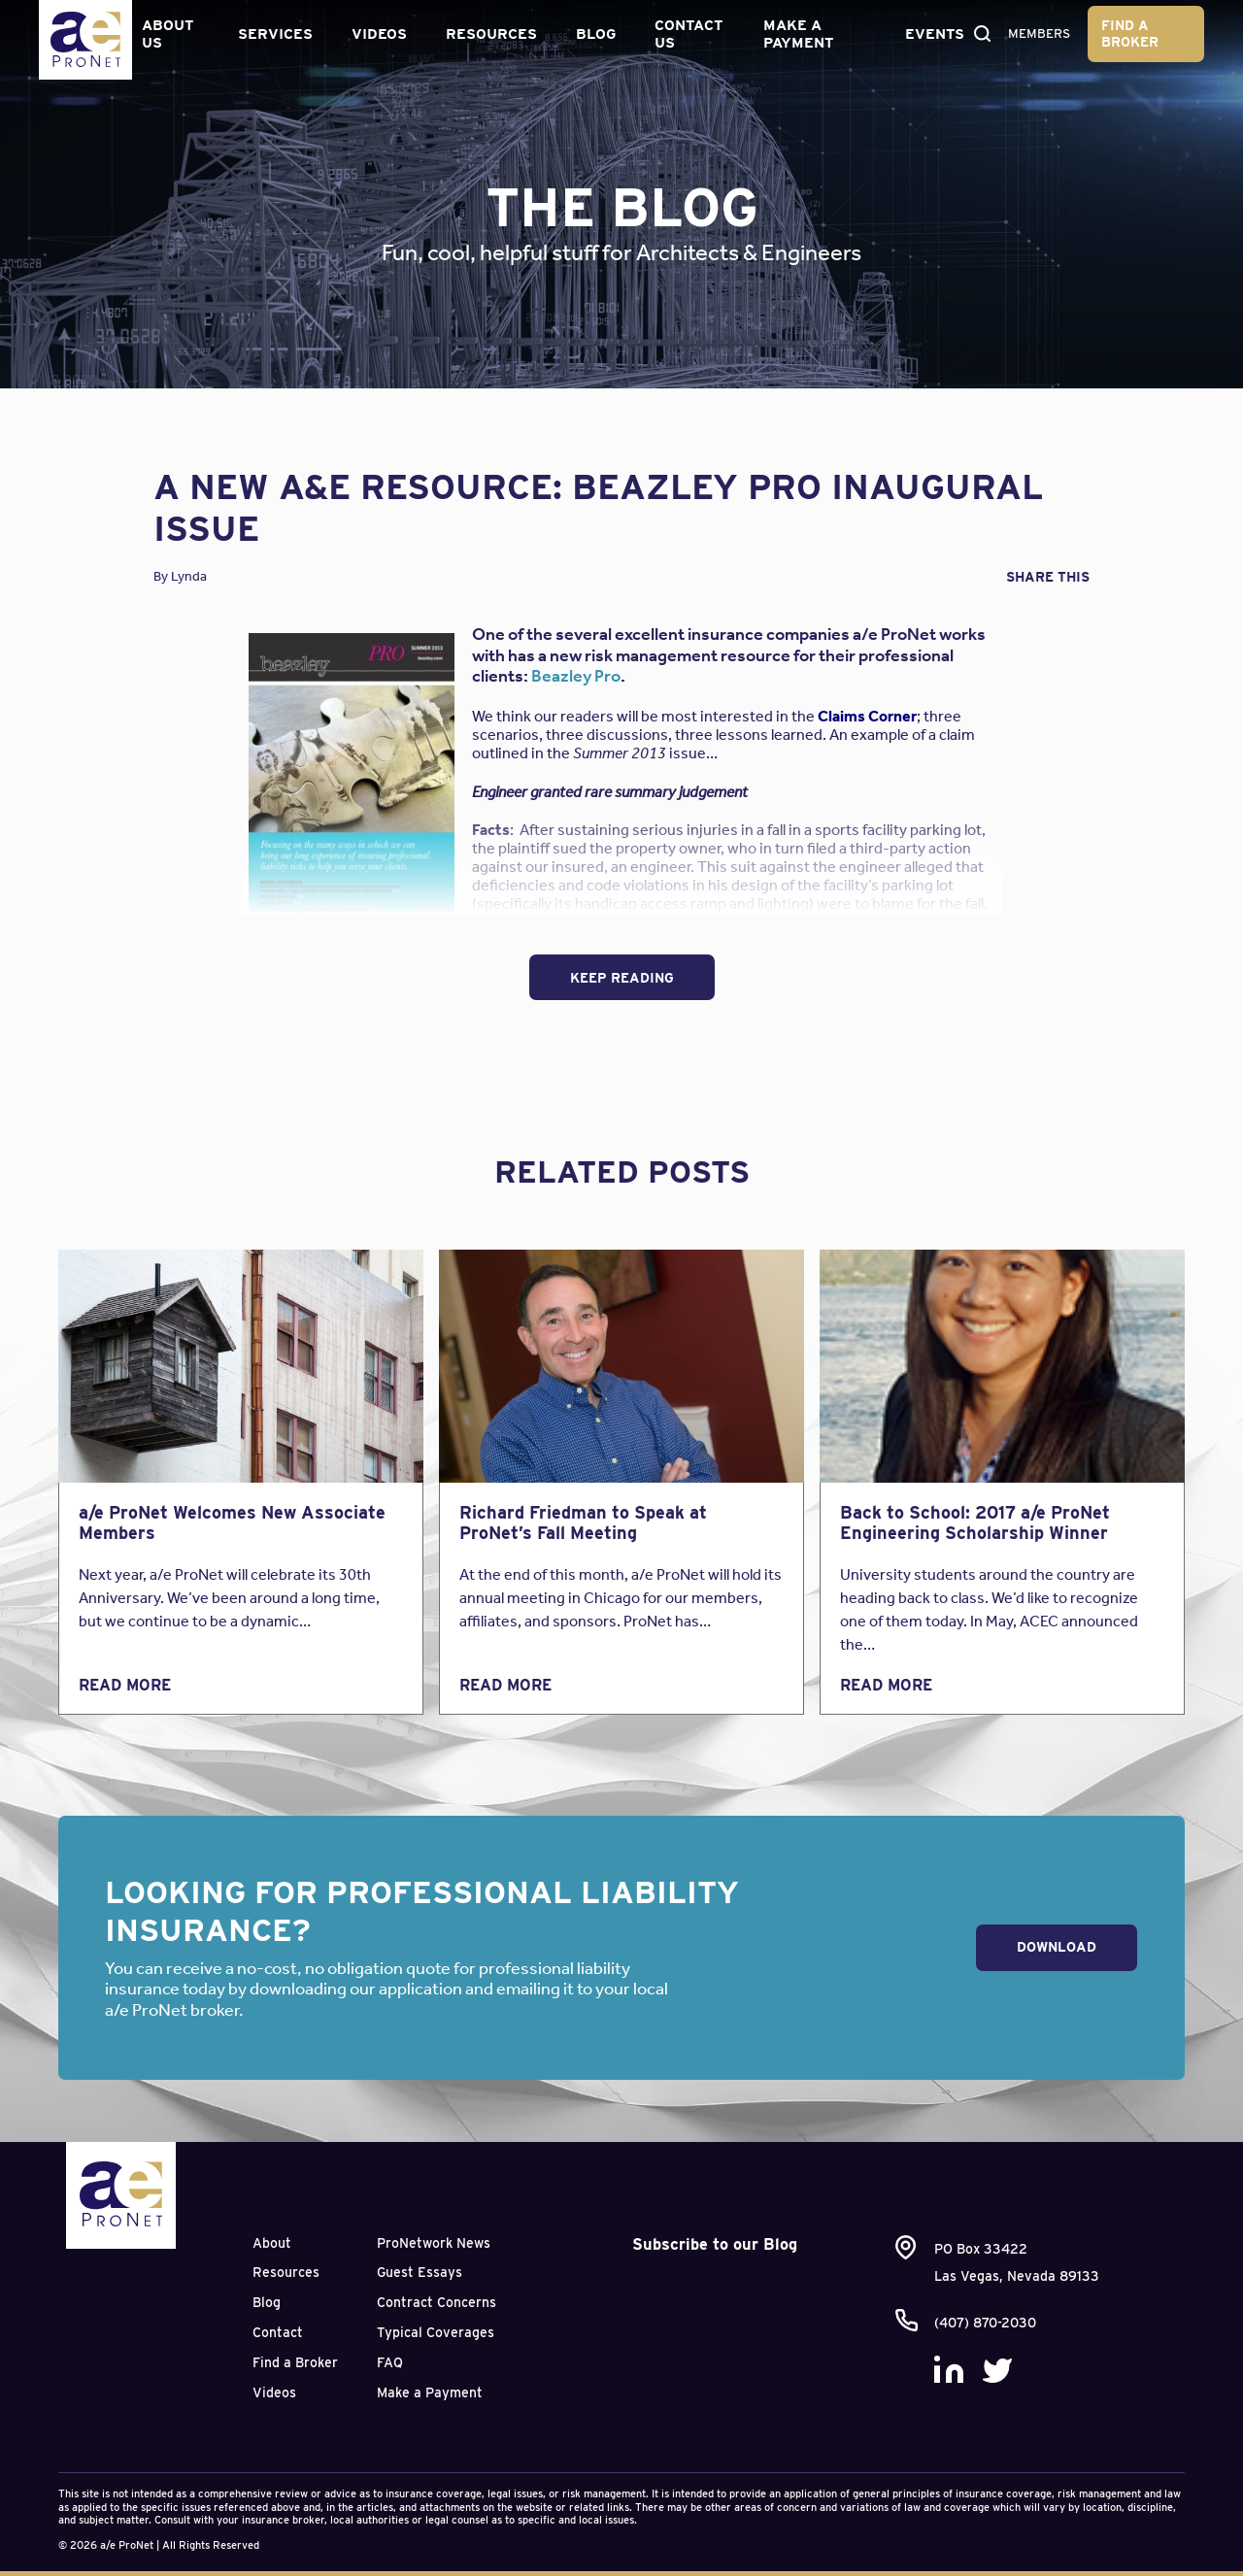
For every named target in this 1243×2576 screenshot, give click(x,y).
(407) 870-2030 (985, 2322)
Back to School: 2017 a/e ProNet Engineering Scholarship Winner (975, 1523)
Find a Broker (1131, 33)
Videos (377, 33)
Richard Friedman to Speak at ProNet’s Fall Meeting (583, 1523)
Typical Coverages (435, 2332)
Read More (125, 1685)
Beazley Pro (576, 675)
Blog (594, 33)
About (271, 2243)
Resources (489, 33)
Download (1056, 1947)
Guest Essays (419, 2272)
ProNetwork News (433, 2243)
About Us (166, 33)
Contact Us (687, 33)
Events (929, 33)
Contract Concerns (436, 2302)
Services (273, 33)
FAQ (390, 2362)
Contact (277, 2332)
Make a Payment (795, 33)
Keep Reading (622, 978)
